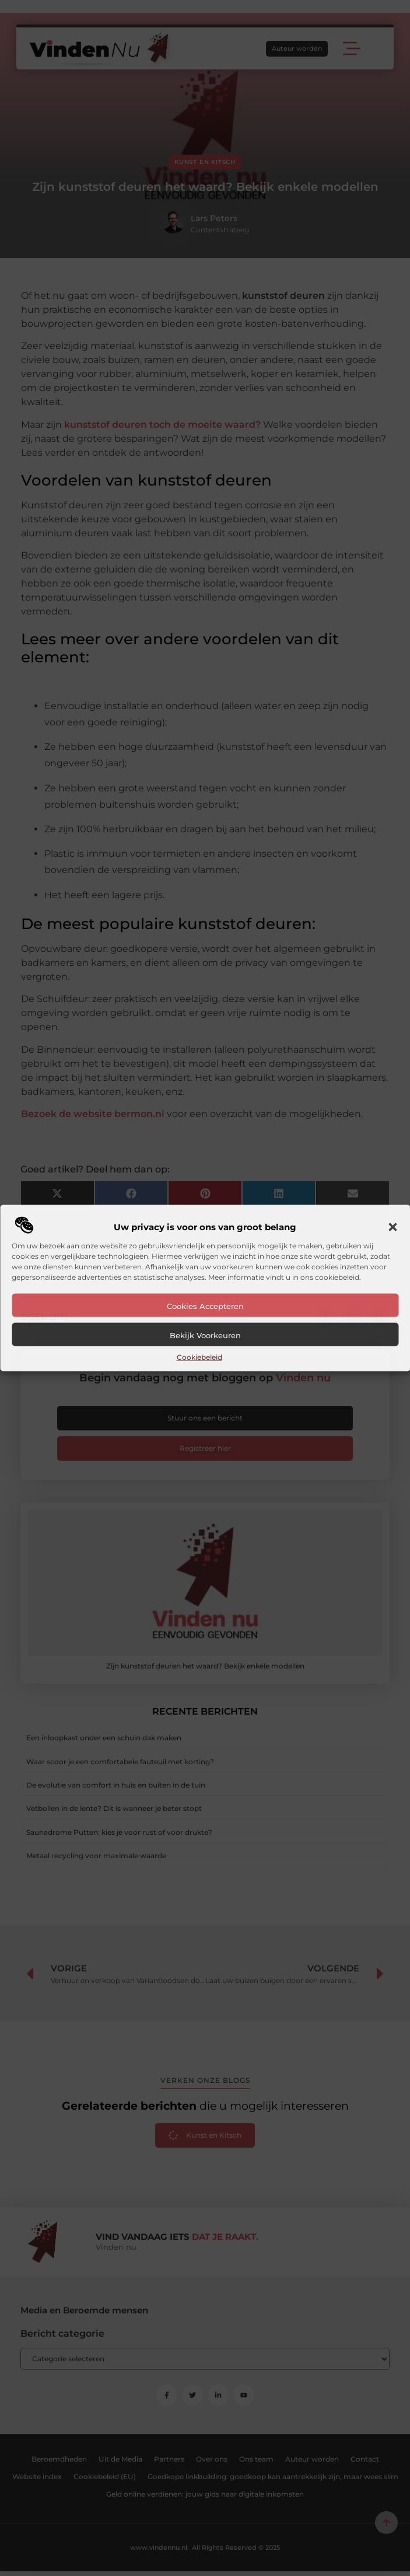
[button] (392, 1227)
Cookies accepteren (205, 1305)
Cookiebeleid (199, 1356)
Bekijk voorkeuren (205, 1334)
